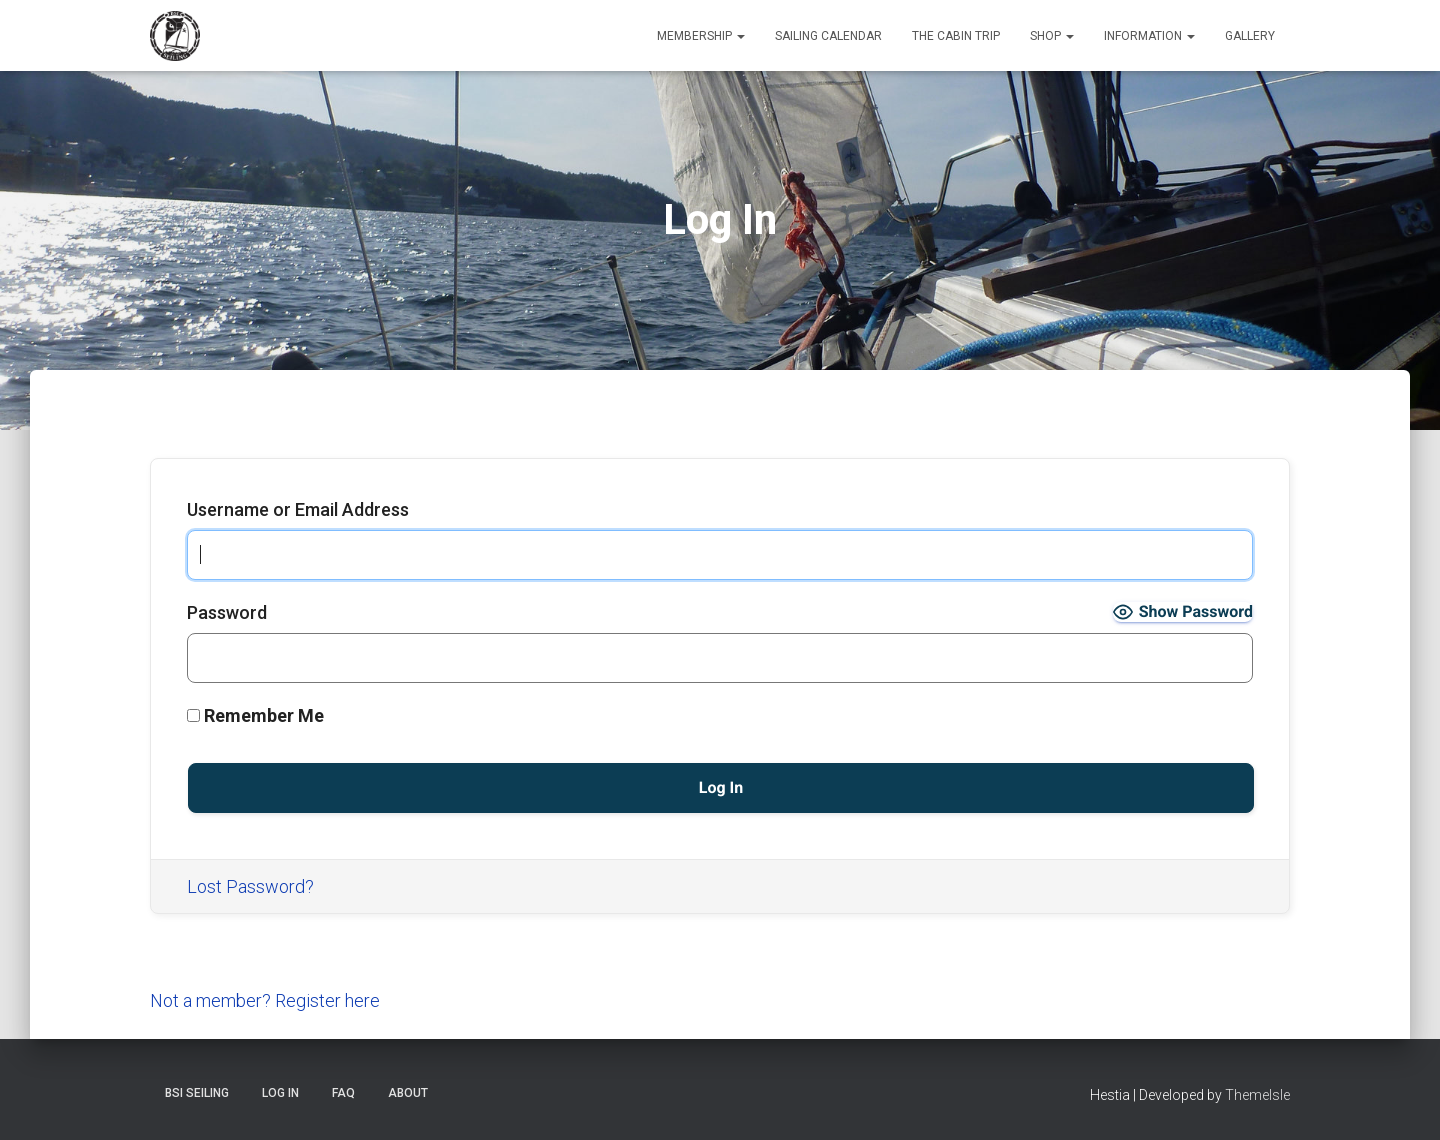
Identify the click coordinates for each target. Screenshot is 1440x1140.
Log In (280, 1093)
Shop (1052, 36)
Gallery (1250, 36)
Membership (701, 36)
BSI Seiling (197, 1093)
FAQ (343, 1093)
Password (227, 612)
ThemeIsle (1257, 1095)
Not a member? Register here (265, 1000)
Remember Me (255, 715)
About (408, 1093)
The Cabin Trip (956, 36)
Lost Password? (250, 886)
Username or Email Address (298, 509)
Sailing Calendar (828, 36)
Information (1149, 36)
